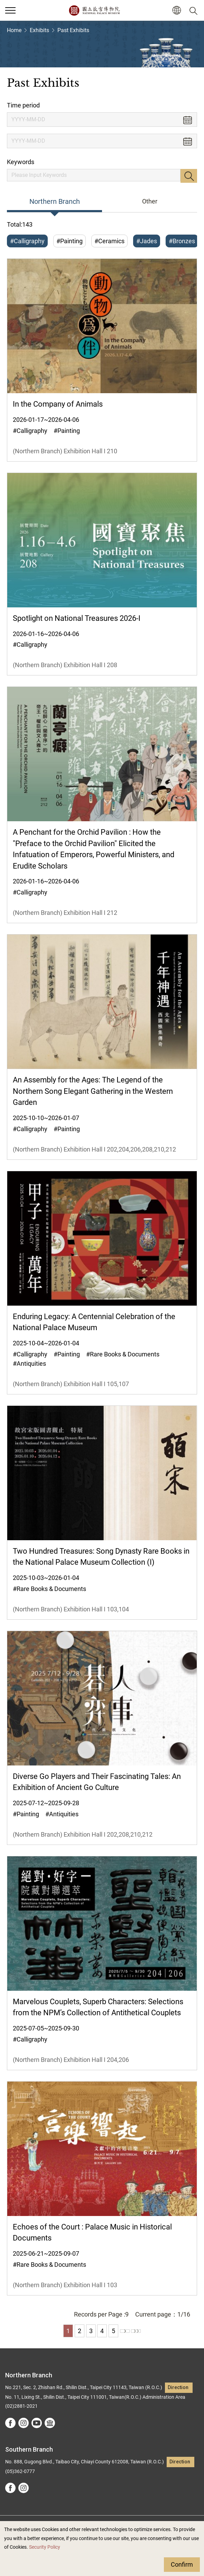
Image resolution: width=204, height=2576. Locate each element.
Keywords (20, 161)
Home (14, 30)
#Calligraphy (27, 241)
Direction (178, 2387)
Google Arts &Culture (50, 2423)
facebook (10, 2423)
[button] (176, 10)
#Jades (146, 241)
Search (188, 176)
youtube (36, 2423)
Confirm (182, 2564)
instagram (23, 2423)
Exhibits (39, 30)
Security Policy (44, 2547)
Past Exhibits (73, 30)
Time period (23, 105)
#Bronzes (182, 241)
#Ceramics (109, 241)
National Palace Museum (94, 10)
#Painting (69, 241)
